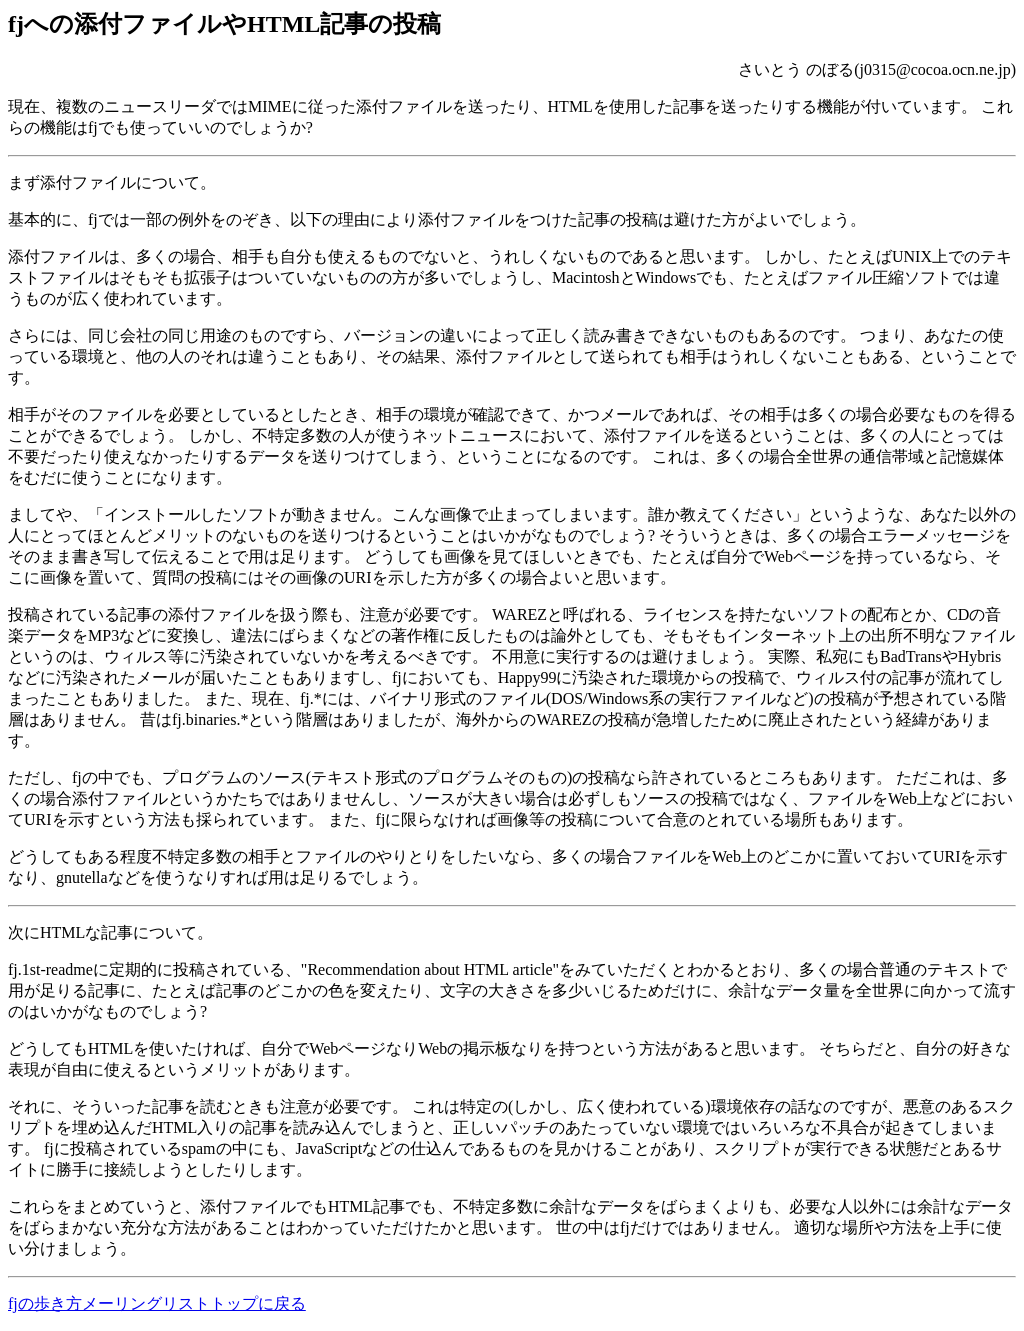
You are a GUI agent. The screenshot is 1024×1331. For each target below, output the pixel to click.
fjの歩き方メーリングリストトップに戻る (157, 1303)
